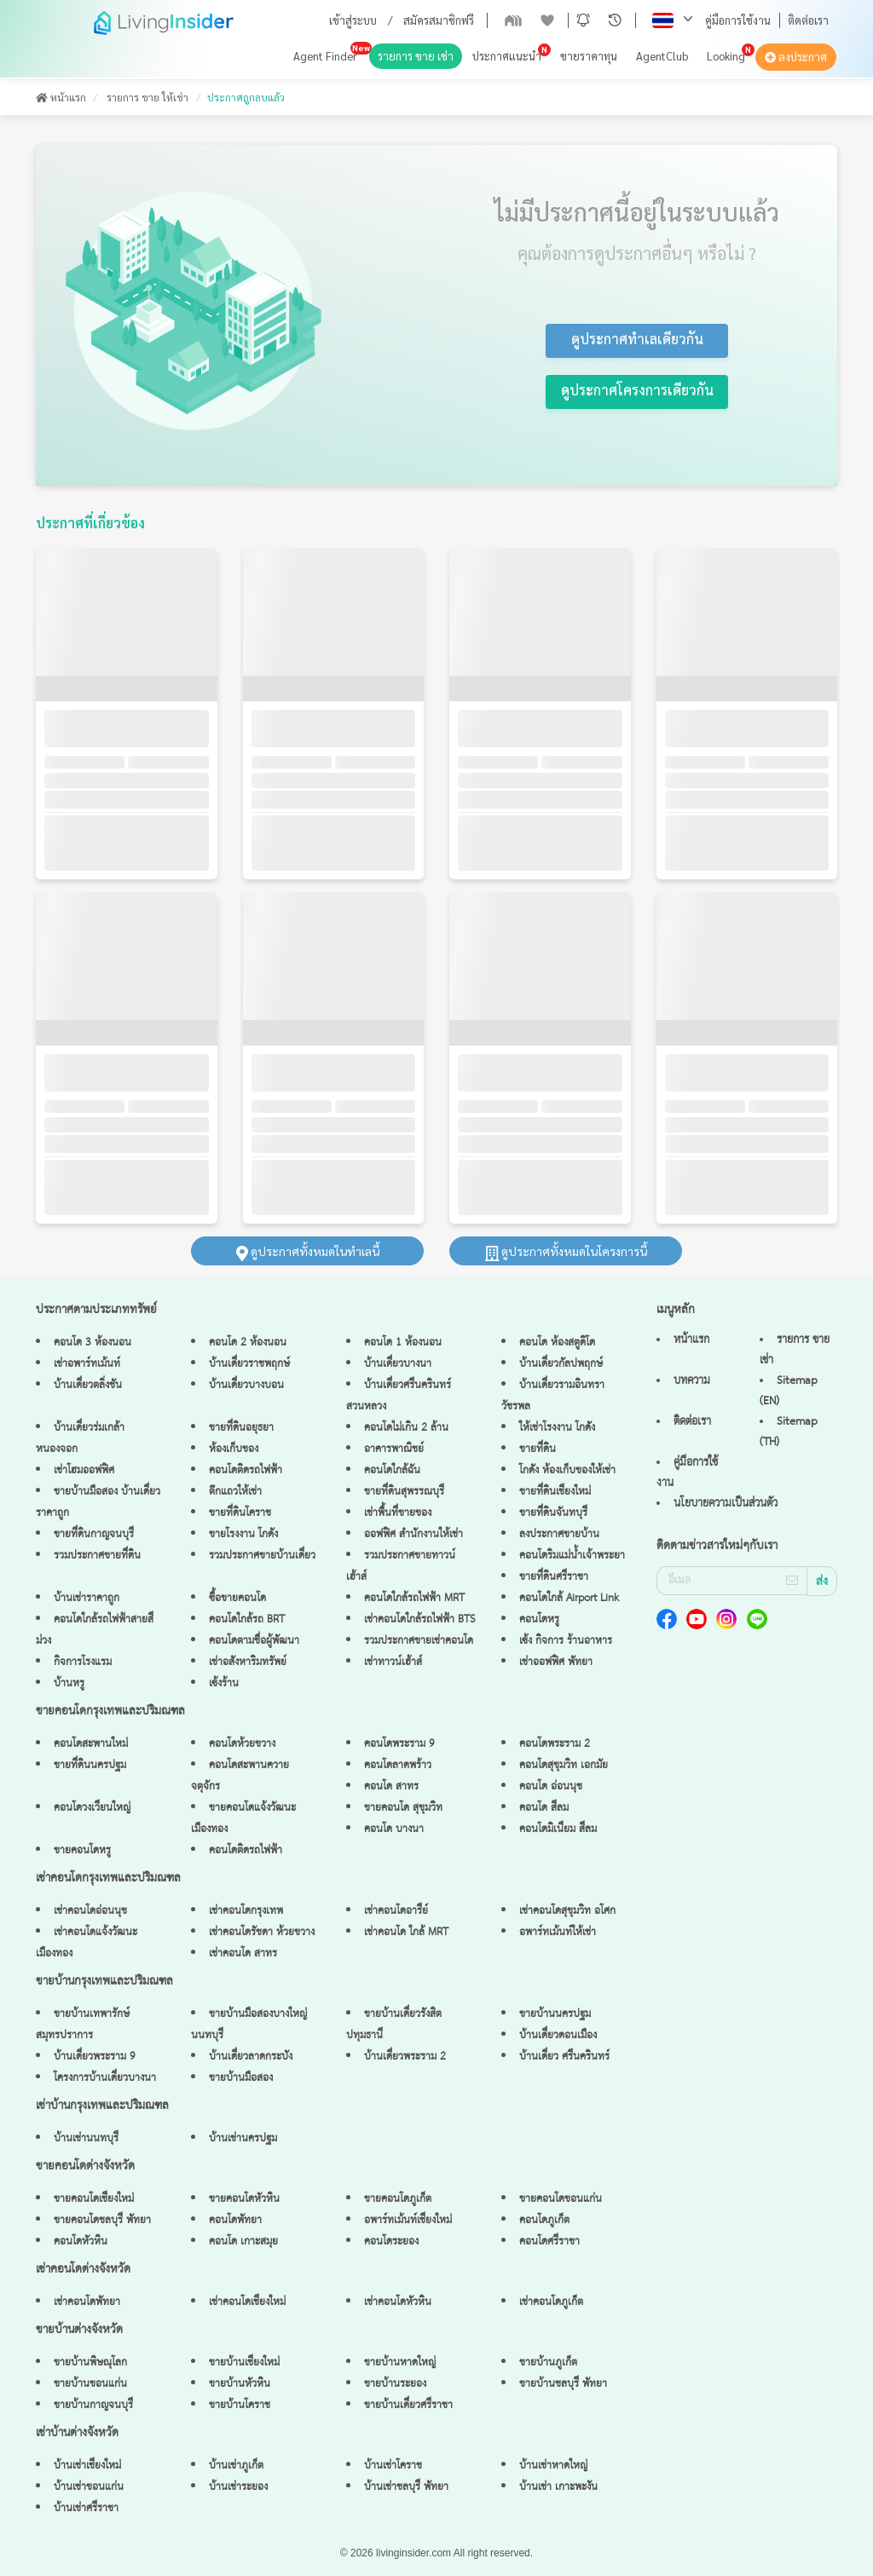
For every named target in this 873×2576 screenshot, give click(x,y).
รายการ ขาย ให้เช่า (147, 97)
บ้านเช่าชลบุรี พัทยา (406, 2487)
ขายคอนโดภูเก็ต (397, 2199)
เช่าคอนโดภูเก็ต (551, 2302)
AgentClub (662, 56)
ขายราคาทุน (588, 56)
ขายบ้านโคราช (239, 2405)
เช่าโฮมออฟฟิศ (84, 1470)
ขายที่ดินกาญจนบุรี (94, 1534)
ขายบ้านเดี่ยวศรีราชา (408, 2405)
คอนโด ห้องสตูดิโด (557, 1342)
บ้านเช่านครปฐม (243, 2138)
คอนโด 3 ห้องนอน (92, 1342)
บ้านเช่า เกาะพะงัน (558, 2487)
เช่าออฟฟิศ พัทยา (556, 1662)
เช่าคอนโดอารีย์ (396, 1911)
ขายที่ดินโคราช (240, 1513)
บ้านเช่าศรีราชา (86, 2508)
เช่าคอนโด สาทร (243, 1953)
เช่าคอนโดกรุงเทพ (246, 1911)
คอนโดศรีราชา (549, 2241)
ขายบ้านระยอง (395, 2383)
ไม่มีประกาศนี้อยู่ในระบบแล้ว (636, 211)
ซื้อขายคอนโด (237, 1598)
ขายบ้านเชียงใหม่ (244, 2362)
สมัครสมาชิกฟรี (438, 20)
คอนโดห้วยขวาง (242, 1744)
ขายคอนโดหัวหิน (244, 2199)
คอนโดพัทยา (235, 2220)
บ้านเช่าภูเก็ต (236, 2465)
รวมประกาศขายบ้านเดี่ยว (262, 1555)
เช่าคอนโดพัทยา (87, 2302)
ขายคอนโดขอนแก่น (560, 2199)
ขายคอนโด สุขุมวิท (403, 1807)
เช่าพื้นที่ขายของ (397, 1513)
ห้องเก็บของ (233, 1449)
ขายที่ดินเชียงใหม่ (555, 1491)
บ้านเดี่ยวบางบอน (246, 1385)
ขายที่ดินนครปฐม (90, 1765)
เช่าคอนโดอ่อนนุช (90, 1911)
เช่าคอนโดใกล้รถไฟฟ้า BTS (419, 1619)
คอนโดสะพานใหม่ (91, 1744)
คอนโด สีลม (544, 1807)
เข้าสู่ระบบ (353, 20)
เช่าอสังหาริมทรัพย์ (247, 1662)
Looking (726, 56)
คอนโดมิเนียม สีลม (558, 1829)
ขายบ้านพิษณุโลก (90, 2362)
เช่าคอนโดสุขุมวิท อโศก (567, 1911)
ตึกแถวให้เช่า (235, 1491)
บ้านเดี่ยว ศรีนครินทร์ (564, 2056)
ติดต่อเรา (808, 20)
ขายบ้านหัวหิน (239, 2383)
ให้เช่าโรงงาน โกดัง (557, 1427)
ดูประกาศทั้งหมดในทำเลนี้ (307, 1251)
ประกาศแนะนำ (506, 56)
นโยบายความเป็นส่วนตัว (726, 1503)
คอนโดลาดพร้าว (397, 1765)
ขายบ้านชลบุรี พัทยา (563, 2383)
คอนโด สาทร (391, 1786)
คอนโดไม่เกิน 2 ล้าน (406, 1427)
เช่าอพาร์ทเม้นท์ (87, 1363)
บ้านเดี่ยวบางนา (397, 1363)
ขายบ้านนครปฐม (555, 2014)
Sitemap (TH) (789, 1431)
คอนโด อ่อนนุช (550, 1786)
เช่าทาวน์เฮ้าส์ (393, 1662)
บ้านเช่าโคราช (393, 2465)
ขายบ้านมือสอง (241, 2078)
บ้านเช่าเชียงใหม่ (87, 2465)
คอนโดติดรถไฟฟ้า (245, 1470)
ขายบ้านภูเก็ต (548, 2362)
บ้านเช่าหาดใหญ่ (553, 2465)
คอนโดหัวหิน (80, 2241)
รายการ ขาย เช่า (416, 56)
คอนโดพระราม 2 (554, 1744)
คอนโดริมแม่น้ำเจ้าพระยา (572, 1555)
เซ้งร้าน (224, 1683)
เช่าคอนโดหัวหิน (397, 2302)
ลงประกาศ (796, 56)
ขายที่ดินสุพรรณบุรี (404, 1491)
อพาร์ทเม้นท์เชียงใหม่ (408, 2220)
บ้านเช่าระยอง (238, 2487)
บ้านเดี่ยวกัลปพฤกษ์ (561, 1363)
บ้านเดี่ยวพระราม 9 (95, 2056)
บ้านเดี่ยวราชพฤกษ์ (249, 1363)
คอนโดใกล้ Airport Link (569, 1598)
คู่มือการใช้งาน (687, 1472)
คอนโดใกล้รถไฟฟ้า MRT (414, 1598)
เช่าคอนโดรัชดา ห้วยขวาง (262, 1932)
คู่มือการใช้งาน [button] (738, 20)
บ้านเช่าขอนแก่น (89, 2487)
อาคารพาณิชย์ (394, 1449)
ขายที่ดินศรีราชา (553, 1577)
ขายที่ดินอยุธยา (241, 1427)
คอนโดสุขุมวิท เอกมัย (563, 1765)
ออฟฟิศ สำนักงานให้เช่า (413, 1534)
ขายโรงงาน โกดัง (243, 1534)
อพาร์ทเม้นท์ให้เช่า (557, 1932)
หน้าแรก (61, 97)
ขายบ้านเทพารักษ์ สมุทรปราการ (83, 2024)
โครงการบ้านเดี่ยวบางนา (105, 2078)
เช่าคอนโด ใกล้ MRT (406, 1932)
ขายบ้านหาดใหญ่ (400, 2362)
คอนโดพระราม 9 (399, 1744)
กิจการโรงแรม (83, 1662)
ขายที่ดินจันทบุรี (553, 1513)
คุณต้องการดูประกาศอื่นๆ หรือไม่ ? (636, 253)
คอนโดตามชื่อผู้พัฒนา (254, 1640)
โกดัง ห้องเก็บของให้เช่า (567, 1470)
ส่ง (821, 1581)
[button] (583, 20)
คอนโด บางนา (394, 1829)
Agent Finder (325, 56)
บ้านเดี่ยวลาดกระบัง (250, 2056)
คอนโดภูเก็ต (544, 2220)
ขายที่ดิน (537, 1449)
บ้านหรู (69, 1683)
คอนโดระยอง (391, 2241)
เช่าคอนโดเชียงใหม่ (247, 2302)
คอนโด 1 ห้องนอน (403, 1342)
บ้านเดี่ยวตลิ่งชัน (88, 1385)
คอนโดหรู (539, 1619)
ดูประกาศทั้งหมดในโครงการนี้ (566, 1251)
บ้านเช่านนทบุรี (86, 2138)
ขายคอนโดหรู (82, 1850)
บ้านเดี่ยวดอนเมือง (558, 2035)
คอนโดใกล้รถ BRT (247, 1619)
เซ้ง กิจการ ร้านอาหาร (565, 1640)
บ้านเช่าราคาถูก (86, 1598)
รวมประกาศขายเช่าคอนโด (418, 1640)
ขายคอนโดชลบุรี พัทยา (102, 2220)
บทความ (692, 1380)
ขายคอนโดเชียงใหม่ (94, 2199)
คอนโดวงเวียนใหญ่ (92, 1807)
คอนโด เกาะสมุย (243, 2241)
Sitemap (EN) (789, 1390)
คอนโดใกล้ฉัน (392, 1470)
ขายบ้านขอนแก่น (90, 2383)
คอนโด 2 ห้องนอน (247, 1342)
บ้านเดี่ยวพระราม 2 (405, 2056)
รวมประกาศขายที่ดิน (97, 1555)
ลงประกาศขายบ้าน (559, 1534)
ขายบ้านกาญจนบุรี (93, 2405)
